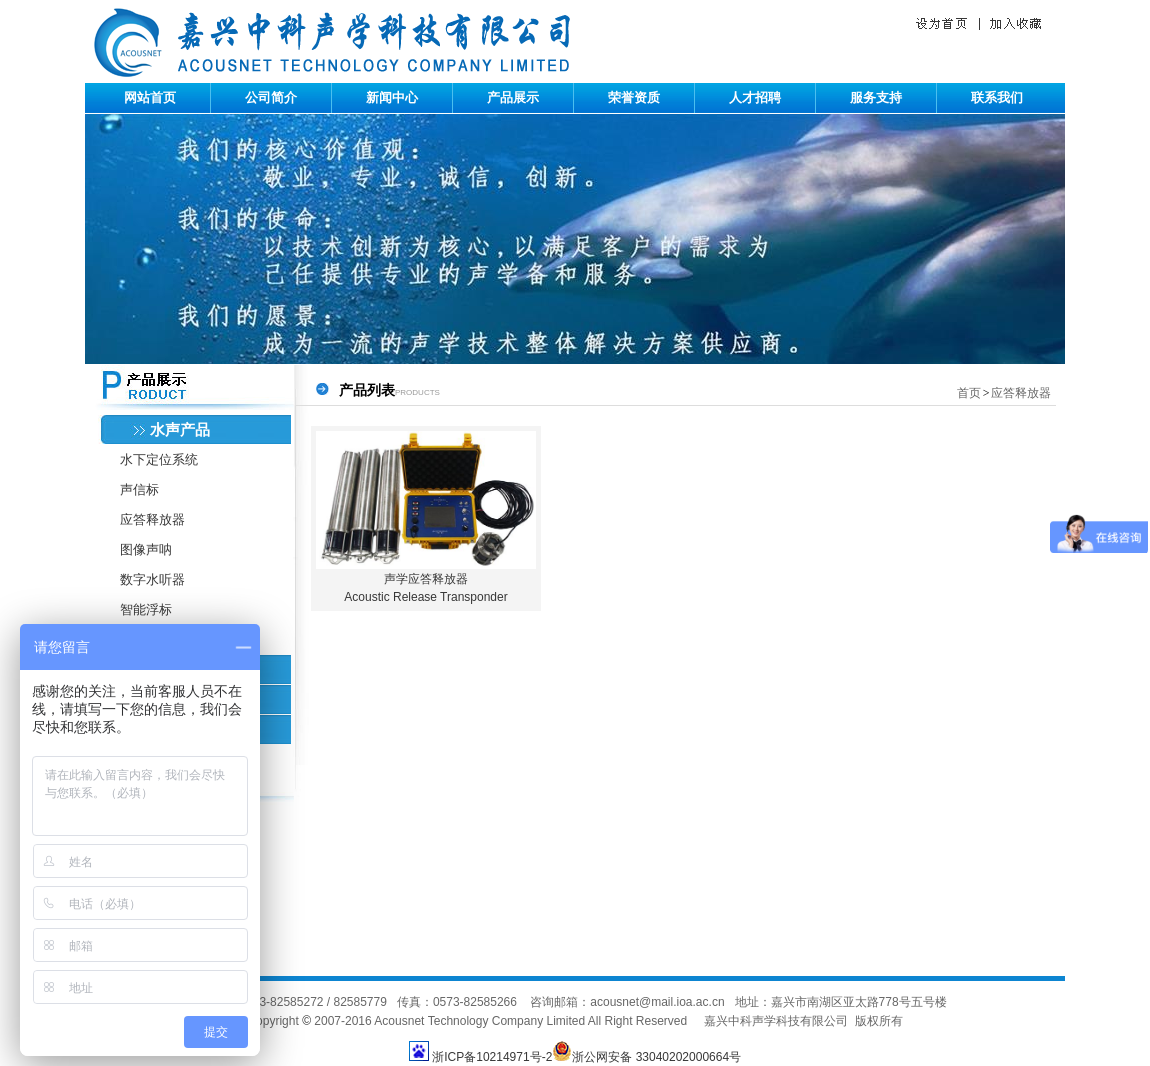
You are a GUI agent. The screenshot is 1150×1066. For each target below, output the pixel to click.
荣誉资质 (634, 97)
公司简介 (271, 97)
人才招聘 (755, 97)
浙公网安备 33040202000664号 (646, 1057)
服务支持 (876, 97)
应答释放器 (152, 519)
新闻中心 (392, 97)
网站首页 (150, 97)
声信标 (139, 489)
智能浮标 (146, 609)
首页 (969, 393)
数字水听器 (152, 579)
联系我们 (997, 97)
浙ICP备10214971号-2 (492, 1057)
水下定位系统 (159, 459)
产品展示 (513, 97)
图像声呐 (146, 549)
